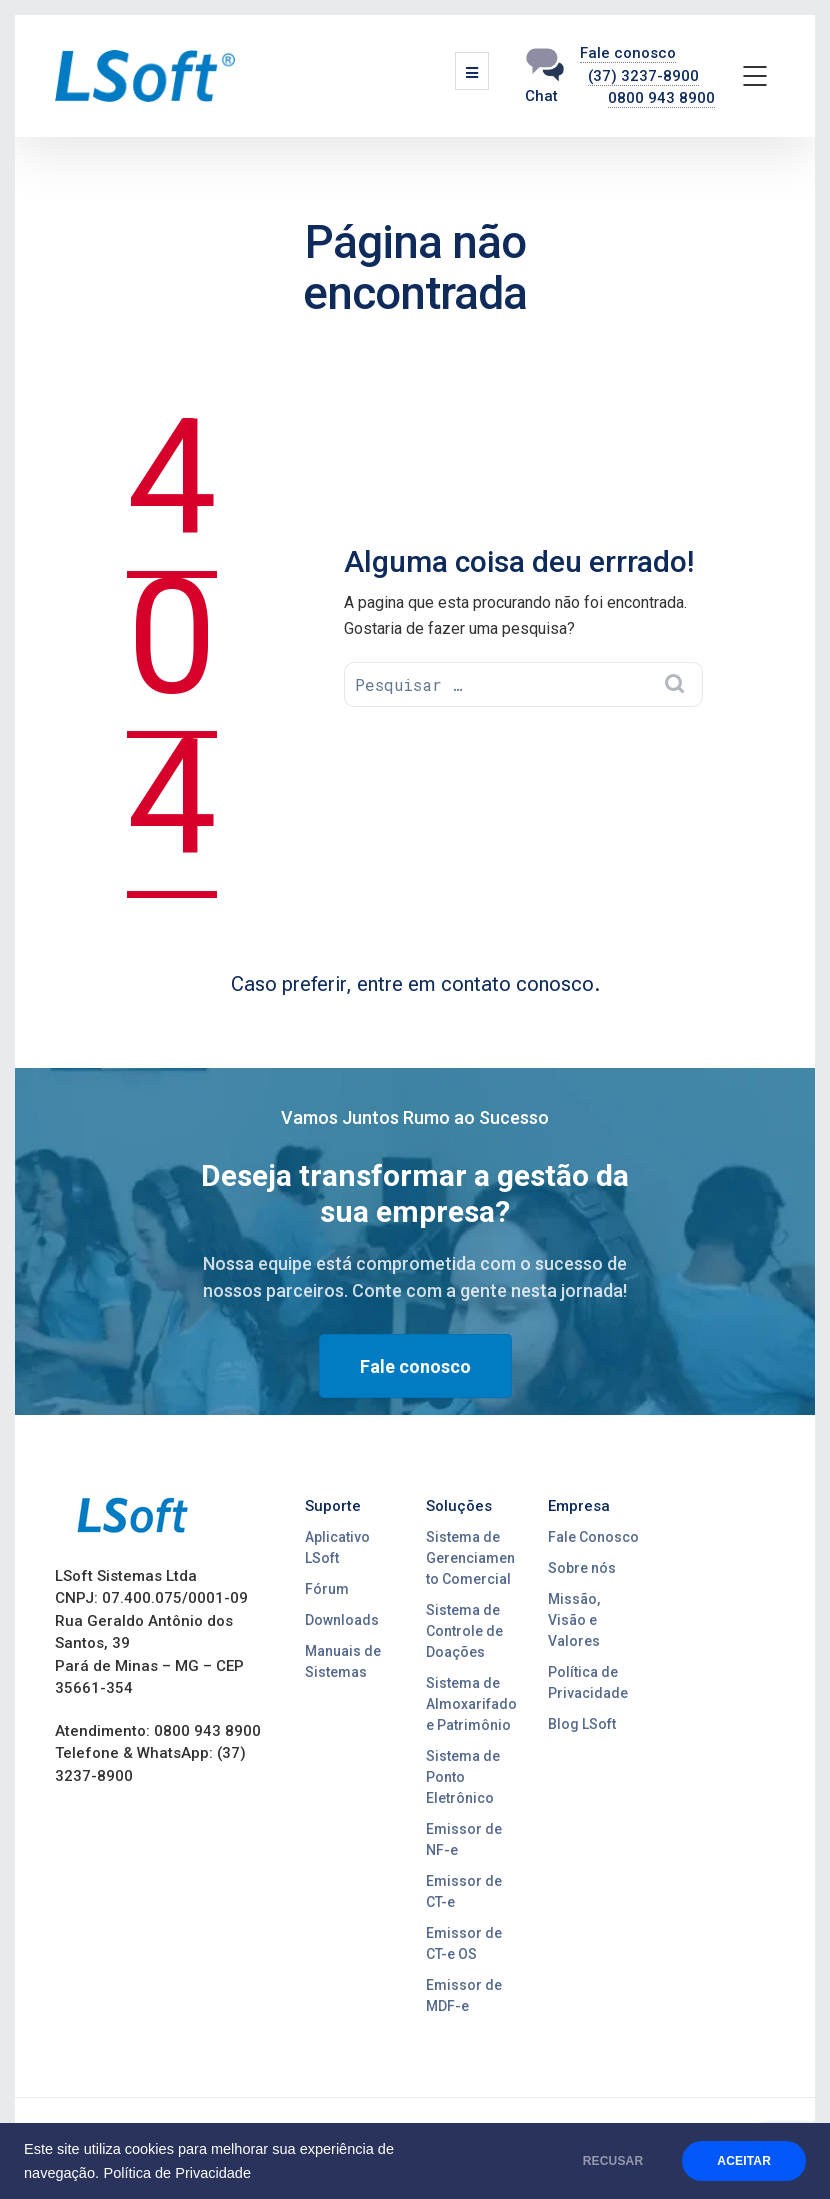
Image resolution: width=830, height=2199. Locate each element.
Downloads (342, 1620)
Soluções (459, 1506)
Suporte (333, 1506)
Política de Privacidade (177, 2173)
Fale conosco (628, 53)
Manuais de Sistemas (343, 1661)
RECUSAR (613, 2161)
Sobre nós (582, 1568)
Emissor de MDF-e (464, 1995)
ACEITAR (744, 2161)
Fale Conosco (593, 1537)
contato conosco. (520, 984)
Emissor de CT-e (464, 1891)
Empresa (579, 1506)
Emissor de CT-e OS (464, 1943)
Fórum (327, 1589)
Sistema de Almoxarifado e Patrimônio (471, 1704)
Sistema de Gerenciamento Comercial (470, 1558)
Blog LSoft (582, 1724)
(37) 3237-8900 (643, 76)
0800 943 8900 (661, 98)
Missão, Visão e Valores (574, 1620)
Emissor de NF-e (464, 1839)
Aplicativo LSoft (337, 1547)
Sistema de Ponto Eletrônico (463, 1777)
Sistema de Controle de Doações (464, 1631)
